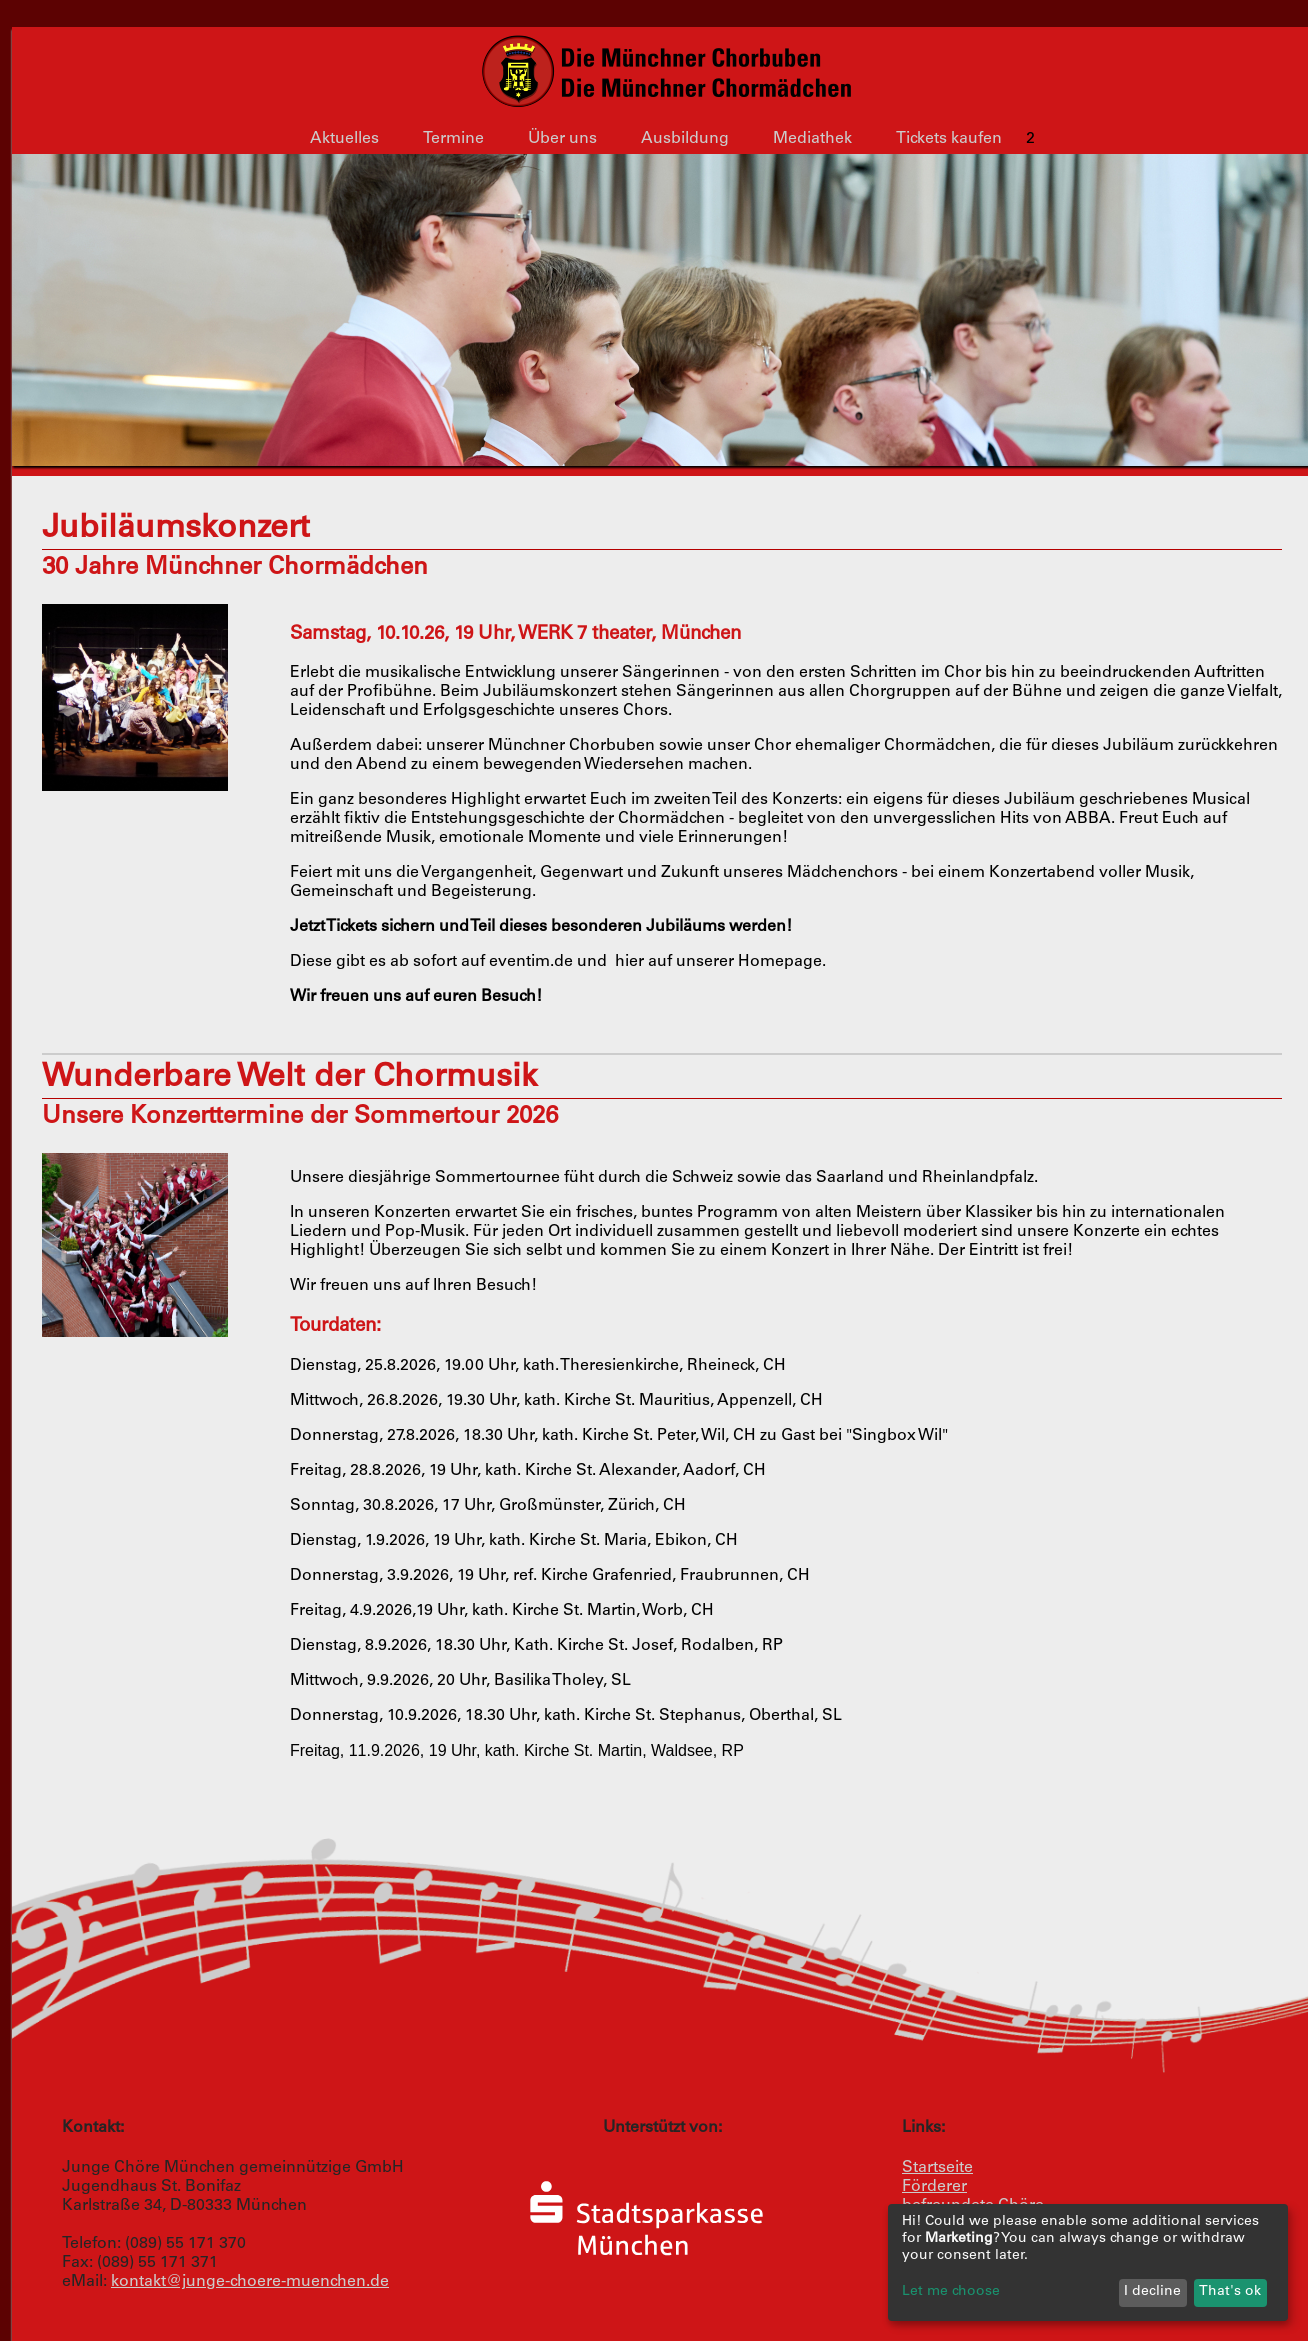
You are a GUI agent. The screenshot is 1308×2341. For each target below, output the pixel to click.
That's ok (1230, 2292)
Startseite (937, 2168)
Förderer (934, 2187)
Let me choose (951, 2292)
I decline (1152, 2292)
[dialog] (1088, 2262)
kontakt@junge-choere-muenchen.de (250, 2282)
